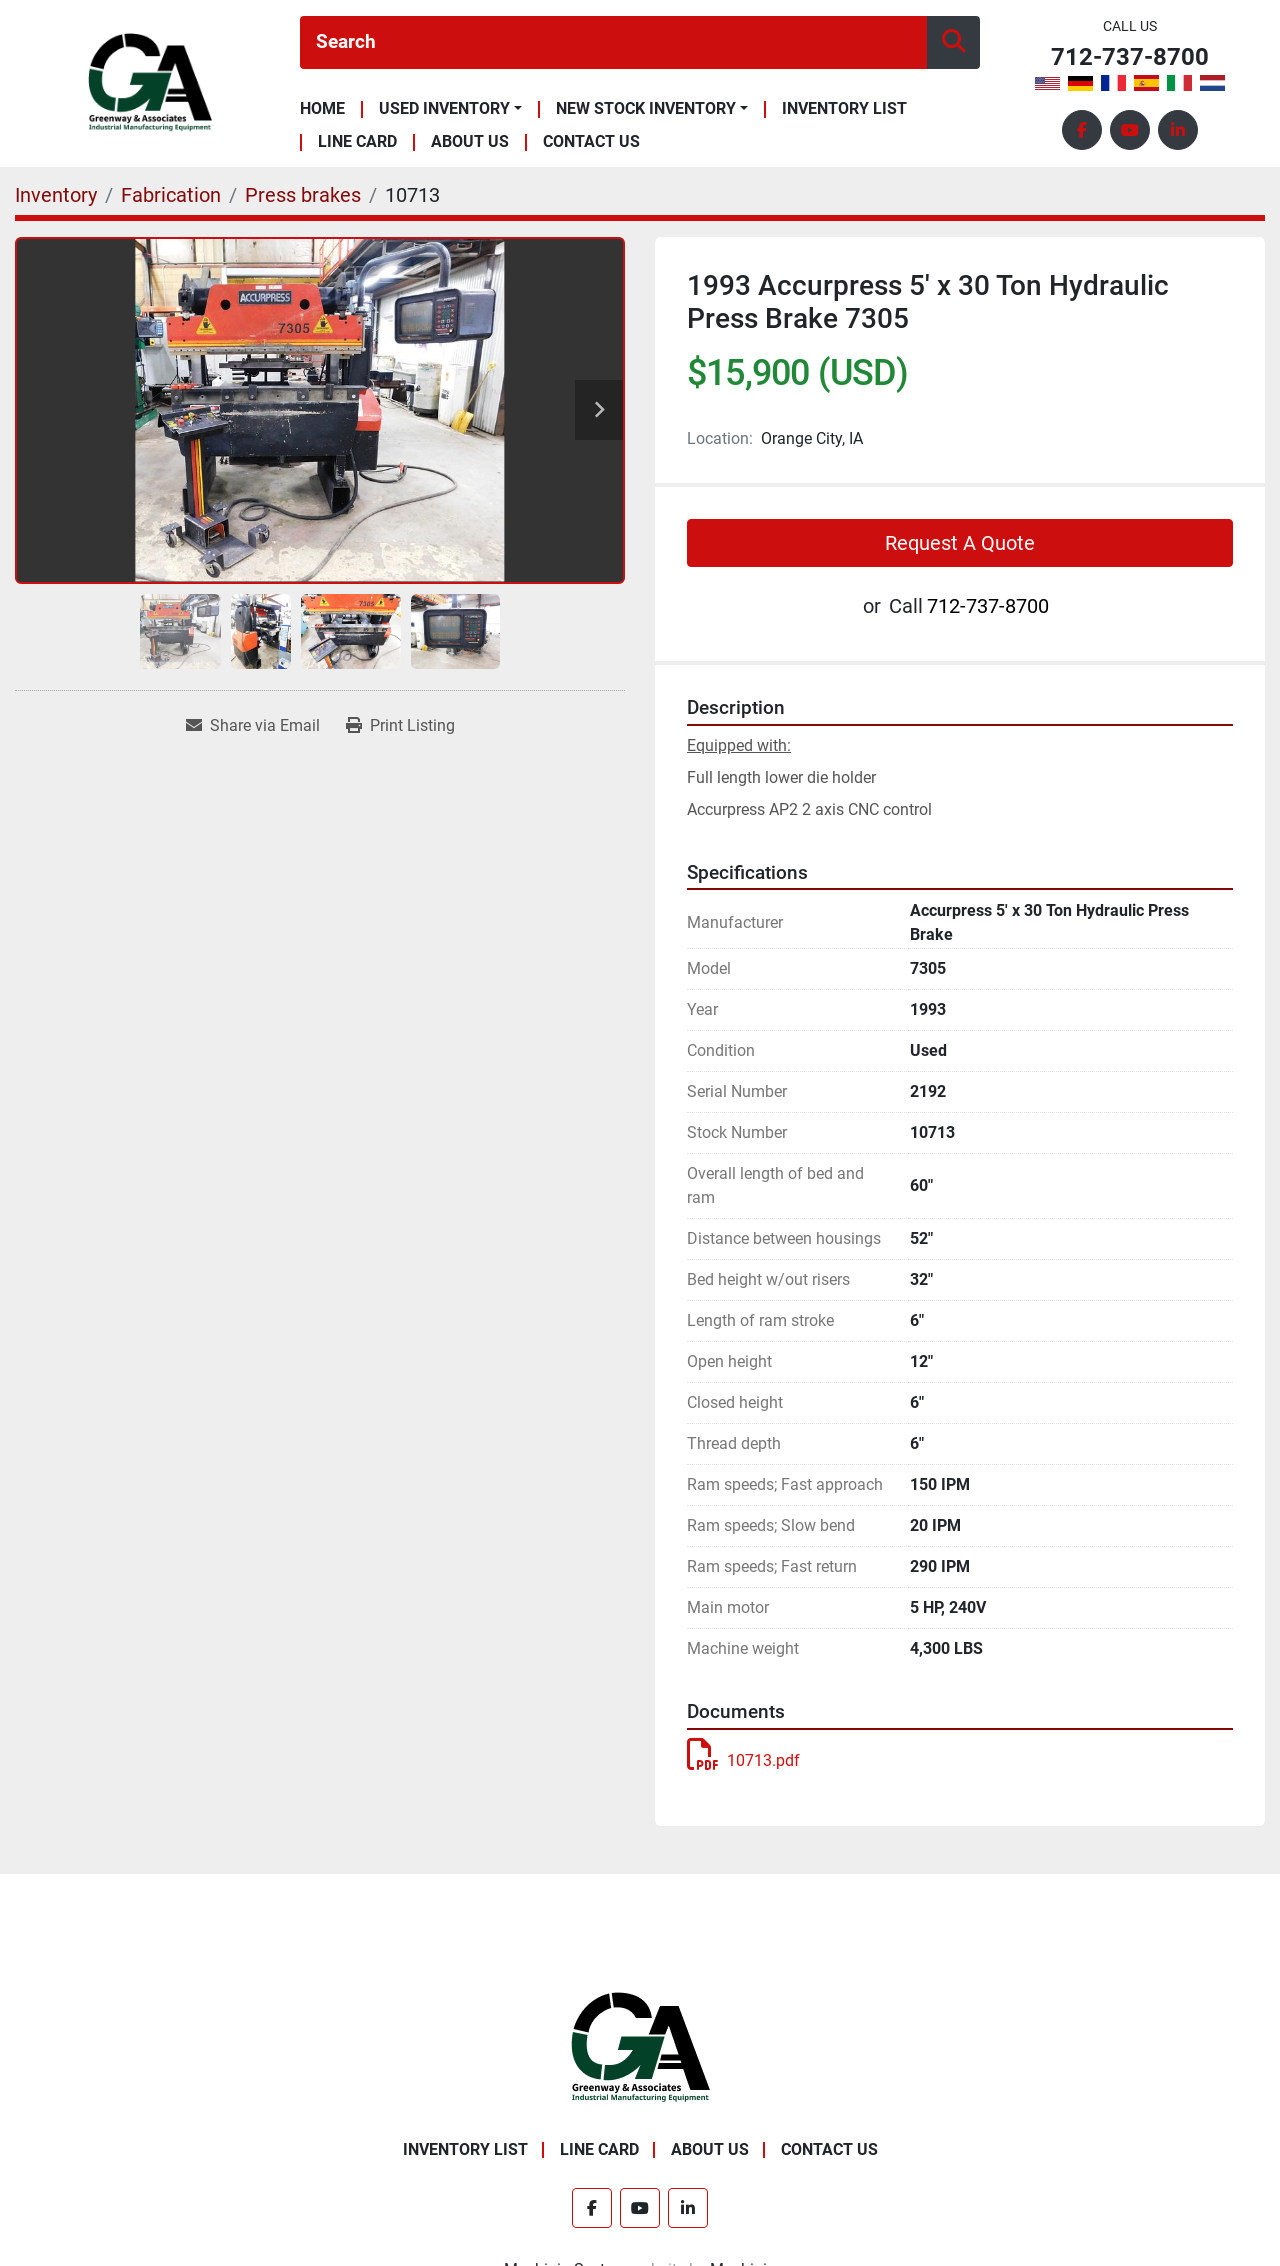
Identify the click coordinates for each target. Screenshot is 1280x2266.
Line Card (357, 142)
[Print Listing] (400, 726)
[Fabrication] (171, 195)
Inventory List (844, 109)
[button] (450, 109)
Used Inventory (444, 109)
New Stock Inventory (646, 109)
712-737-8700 (1130, 57)
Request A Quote (960, 543)
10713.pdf (743, 1760)
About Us (470, 142)
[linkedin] (1178, 130)
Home (322, 109)
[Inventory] (56, 195)
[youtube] (1130, 130)
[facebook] (1082, 130)
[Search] (613, 42)
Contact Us (591, 142)
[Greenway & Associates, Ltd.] (640, 2046)
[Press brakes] (303, 195)
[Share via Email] (253, 726)
